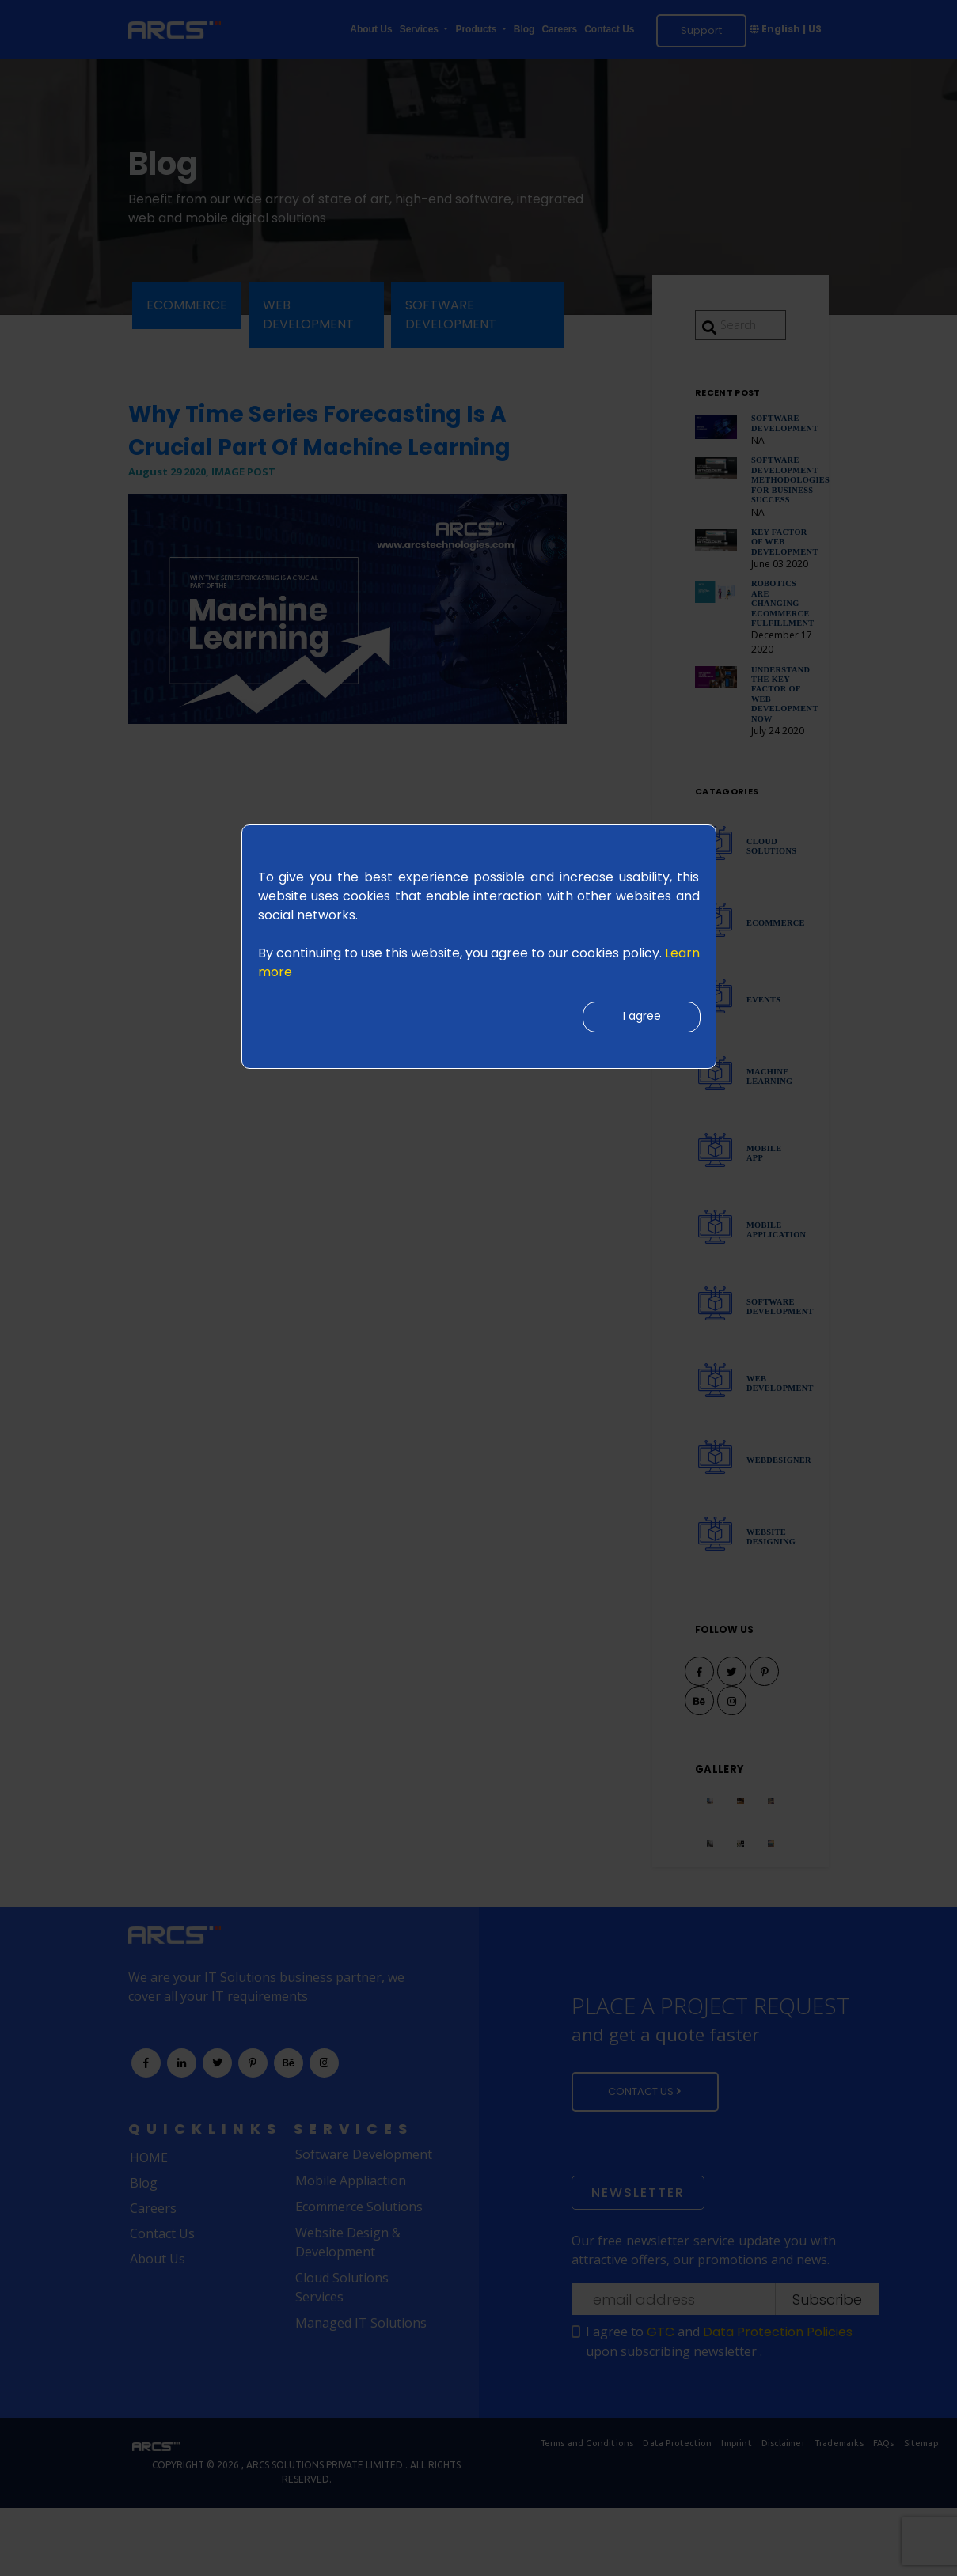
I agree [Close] (638, 1019)
